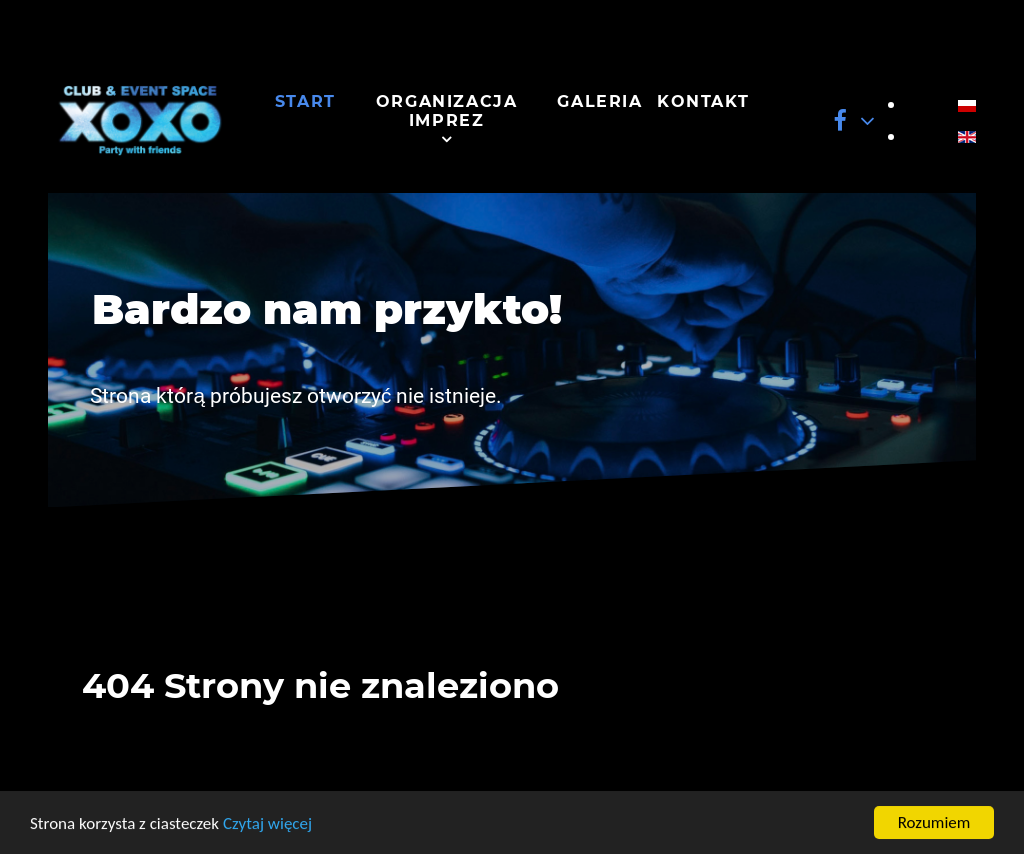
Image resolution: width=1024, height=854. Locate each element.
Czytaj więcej (267, 825)
